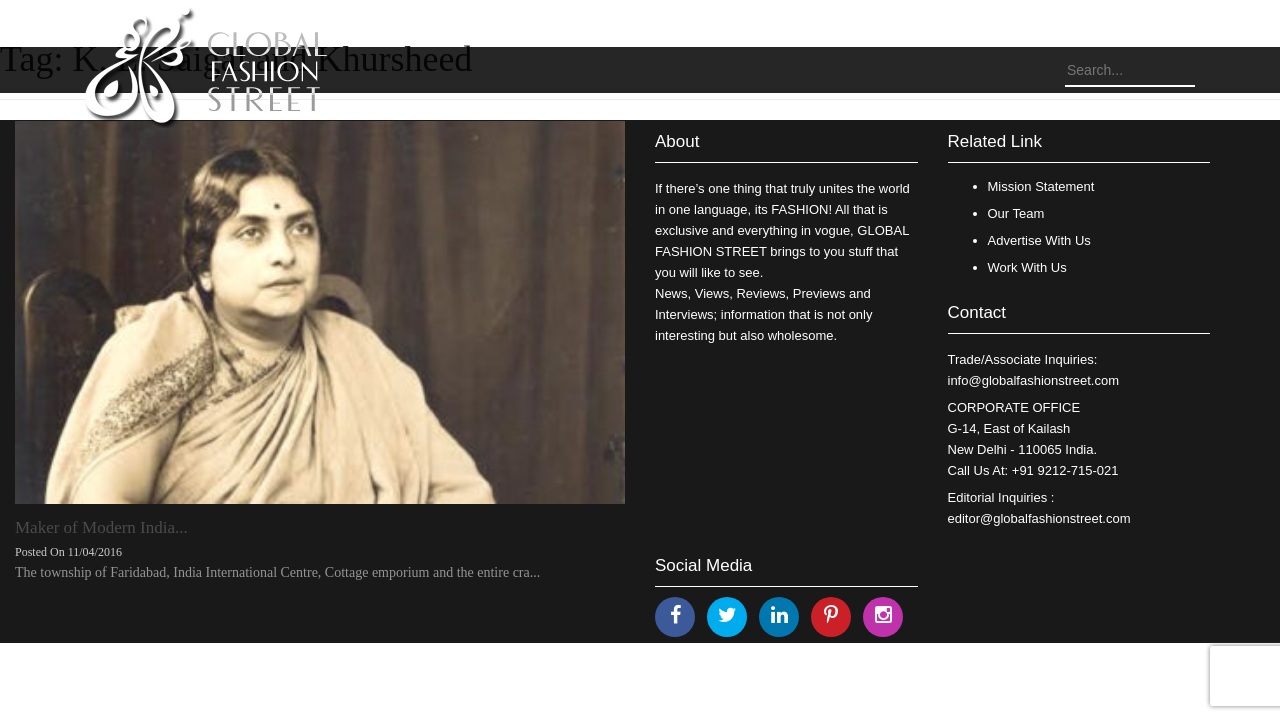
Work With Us (1027, 267)
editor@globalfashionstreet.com (1039, 518)
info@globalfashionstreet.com (1033, 380)
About (677, 141)
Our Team (1016, 213)
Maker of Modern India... (101, 527)
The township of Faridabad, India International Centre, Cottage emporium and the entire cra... (277, 572)
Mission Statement (1041, 186)
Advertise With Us (1039, 240)
